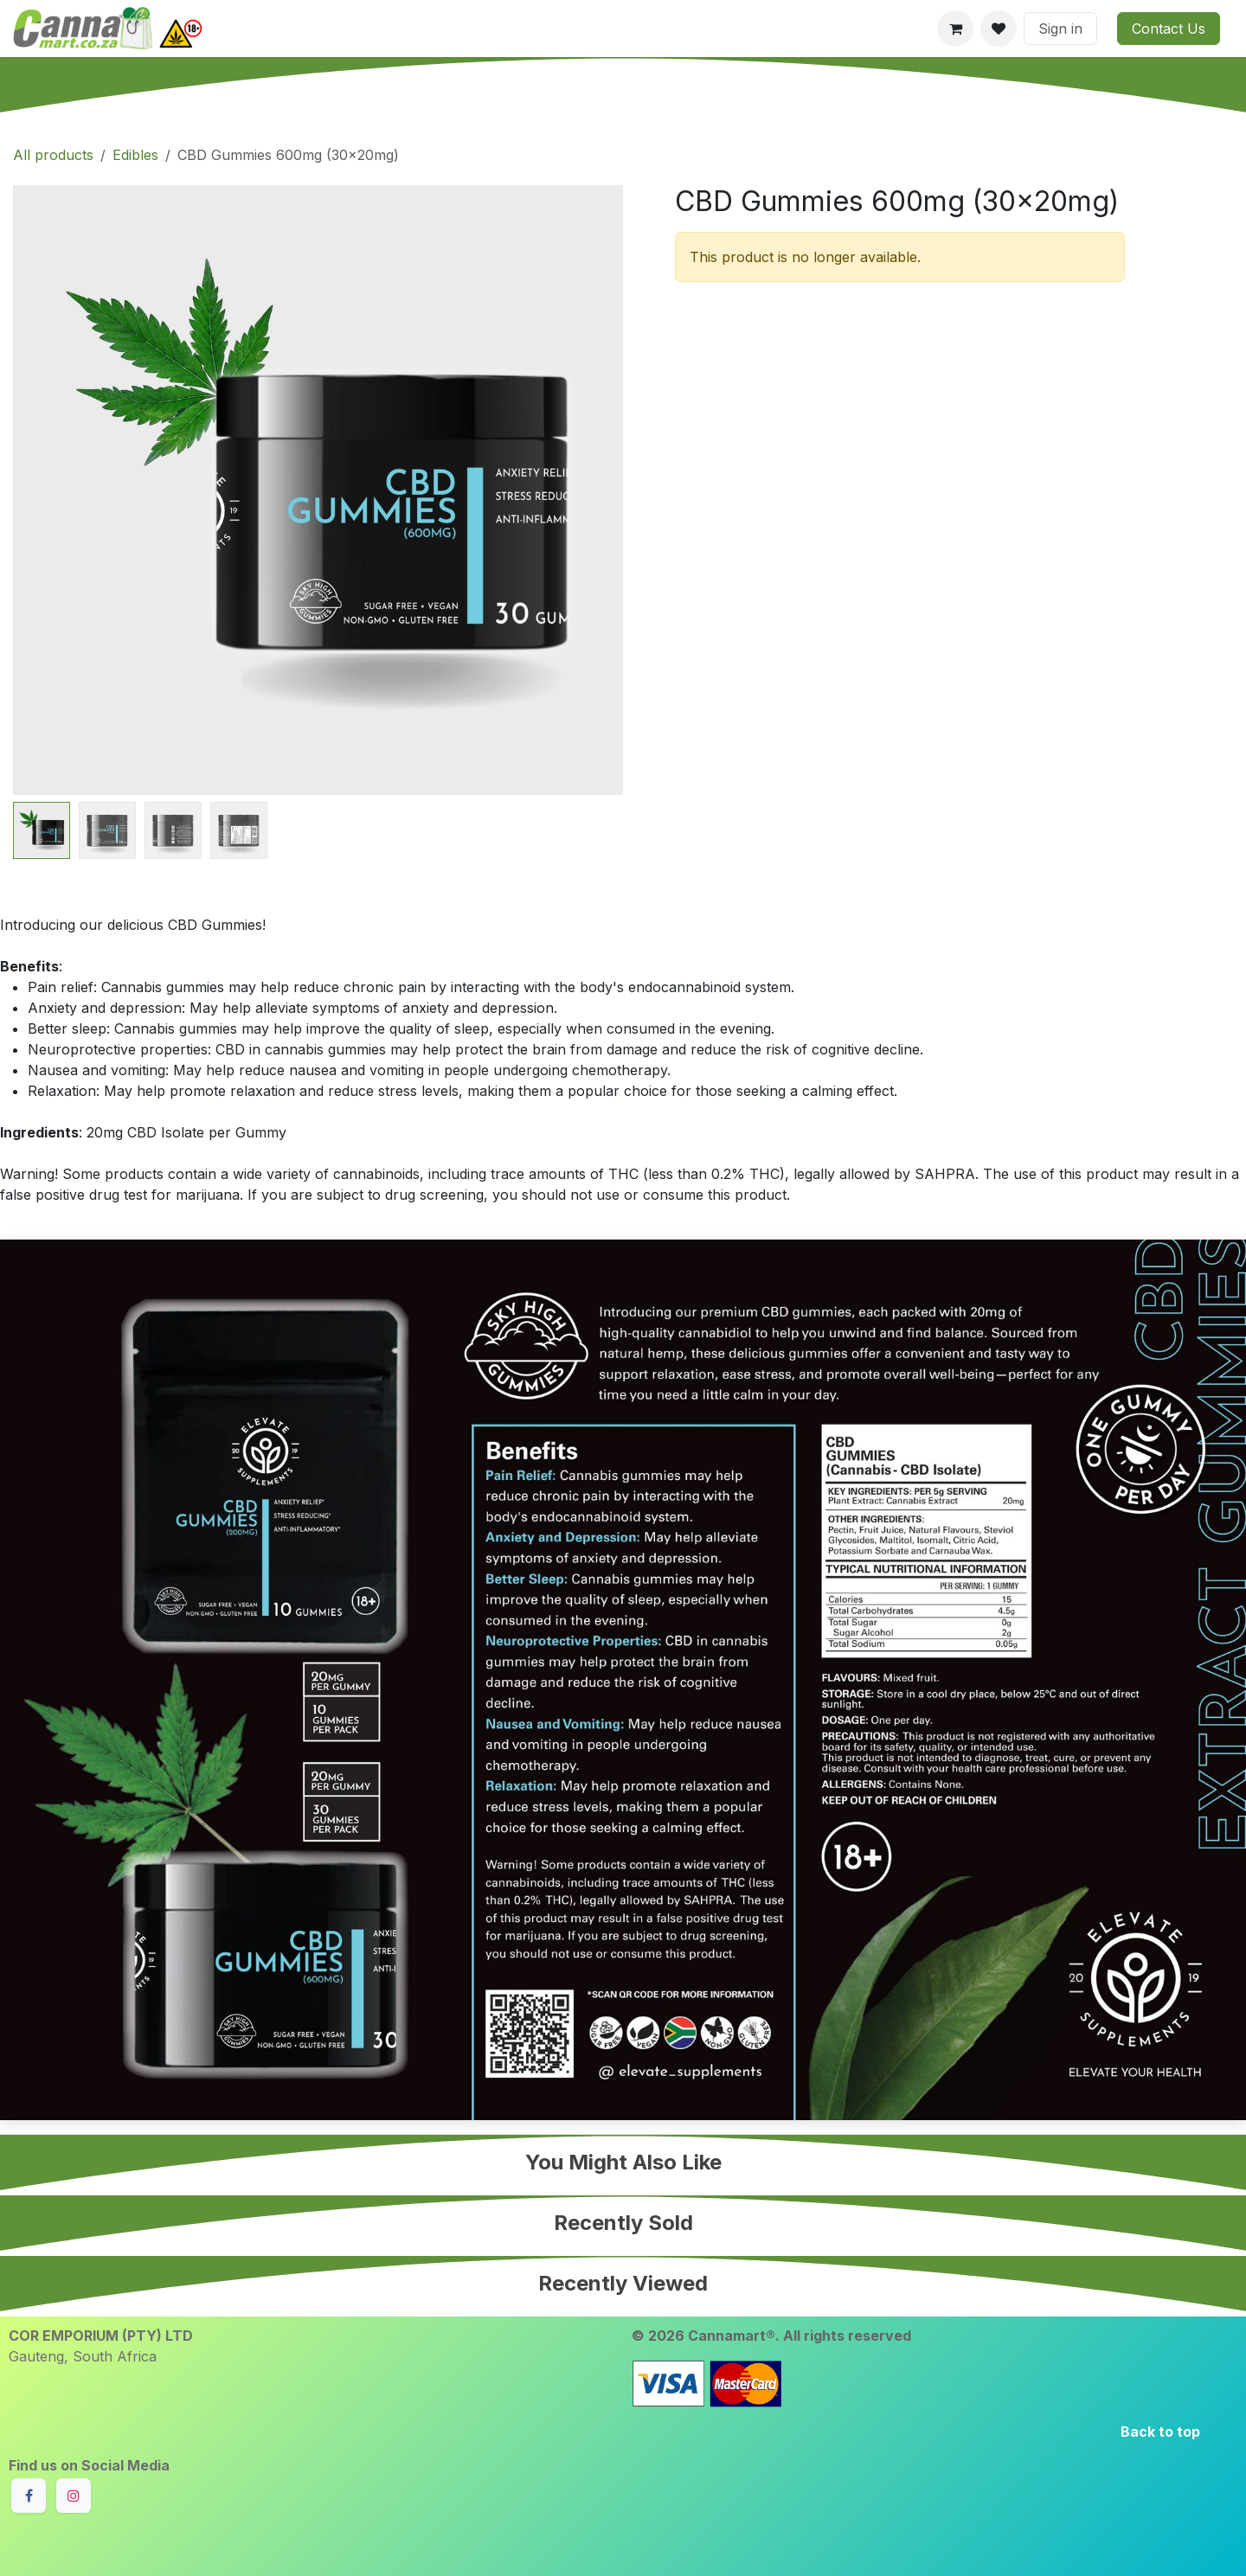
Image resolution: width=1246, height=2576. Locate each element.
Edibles (135, 154)
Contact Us (1168, 28)
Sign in (1060, 28)
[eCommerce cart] (955, 28)
